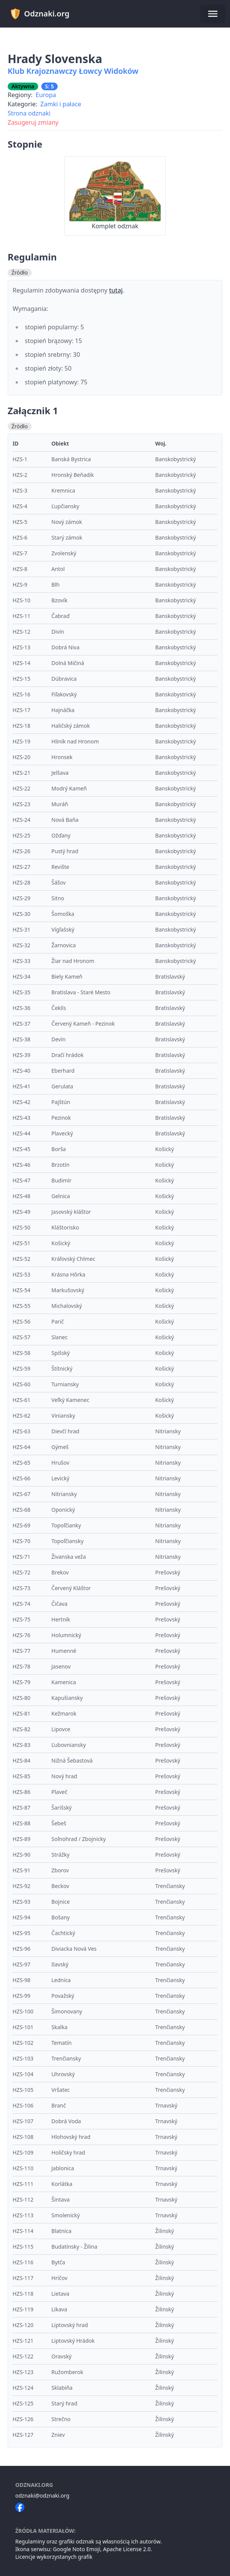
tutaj (116, 290)
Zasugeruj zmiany (33, 122)
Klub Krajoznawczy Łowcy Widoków (73, 71)
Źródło (19, 272)
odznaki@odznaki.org (42, 2495)
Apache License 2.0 (127, 2549)
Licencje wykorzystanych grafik (53, 2556)
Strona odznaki (29, 113)
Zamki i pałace (60, 104)
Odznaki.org (40, 14)
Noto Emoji (86, 2549)
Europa (46, 95)
